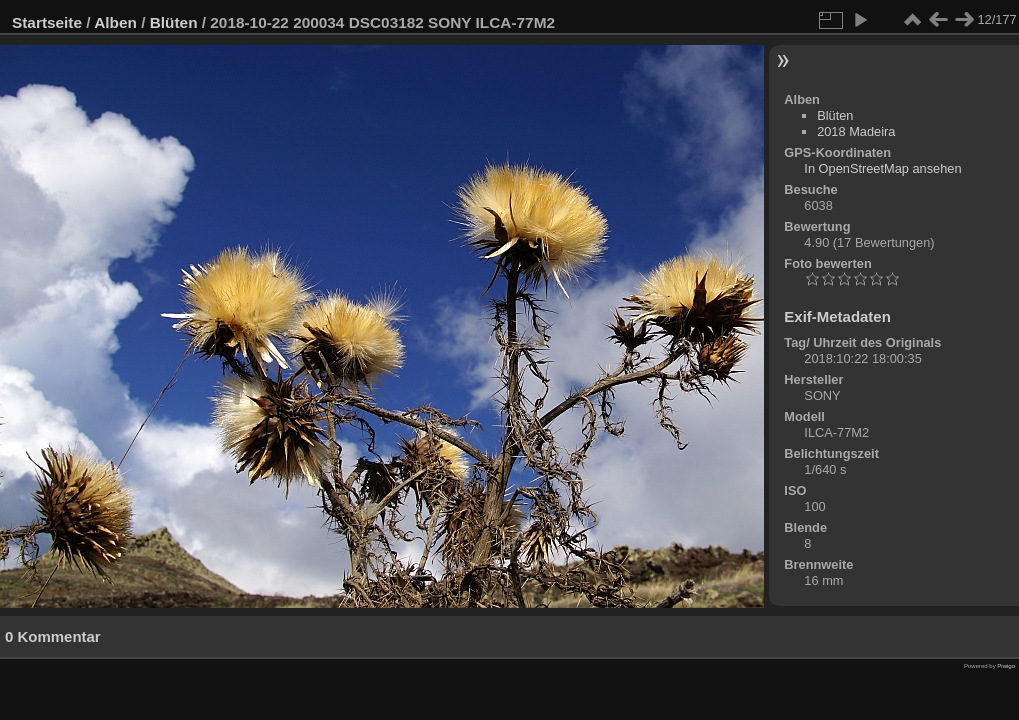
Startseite (47, 22)
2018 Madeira (856, 131)
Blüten (174, 22)
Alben (115, 22)
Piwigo (1006, 666)
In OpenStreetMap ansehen (882, 168)
